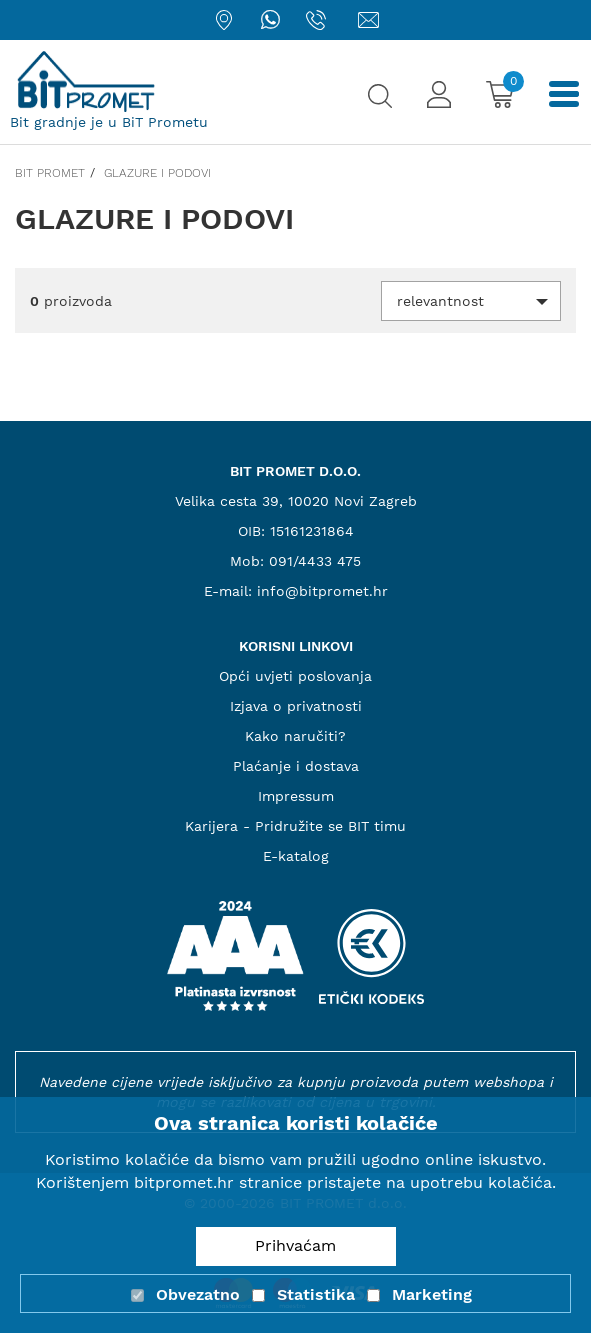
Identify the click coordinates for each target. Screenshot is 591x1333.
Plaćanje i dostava (296, 766)
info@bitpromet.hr (322, 591)
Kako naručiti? (295, 736)
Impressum (296, 796)
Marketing (432, 1294)
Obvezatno (198, 1294)
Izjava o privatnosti (296, 706)
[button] (471, 301)
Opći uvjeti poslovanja (295, 676)
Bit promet (50, 173)
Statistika (316, 1294)
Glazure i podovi (157, 173)
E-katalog (296, 856)
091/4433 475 (315, 561)
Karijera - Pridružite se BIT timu (295, 826)
